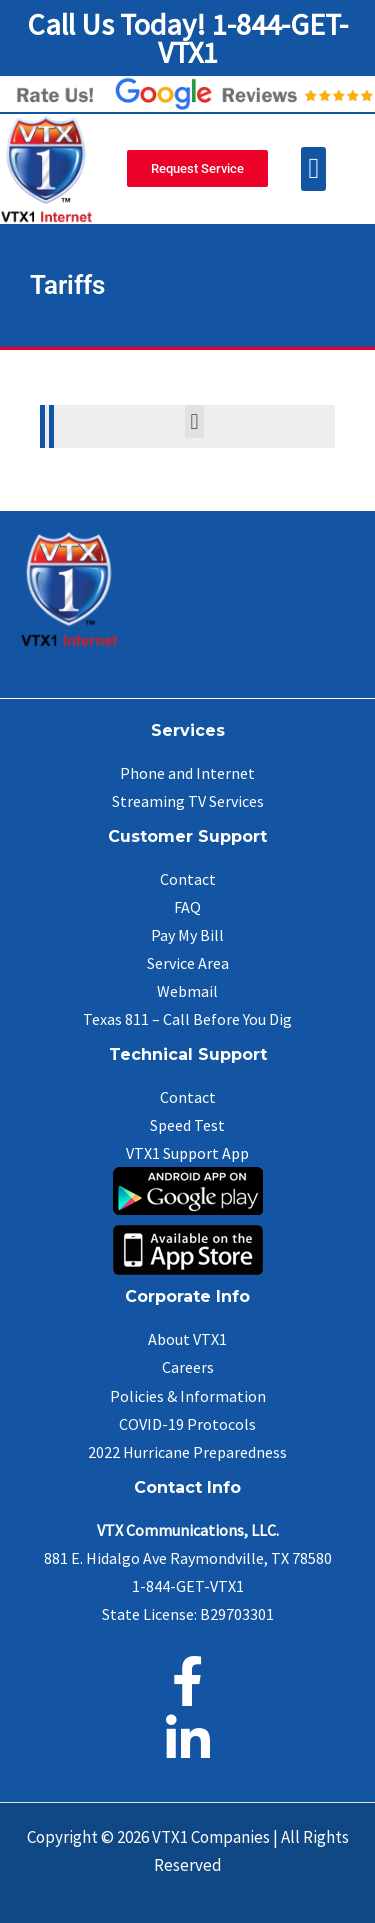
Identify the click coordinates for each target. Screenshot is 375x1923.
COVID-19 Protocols (187, 1424)
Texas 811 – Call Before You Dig (187, 1019)
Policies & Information (188, 1396)
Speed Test (187, 1125)
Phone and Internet (187, 773)
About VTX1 (187, 1339)
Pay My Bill (187, 935)
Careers (188, 1367)
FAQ (187, 907)
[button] (313, 169)
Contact (188, 879)
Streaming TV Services (188, 801)
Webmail (187, 991)
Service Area (188, 963)
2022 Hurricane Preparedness (187, 1452)
